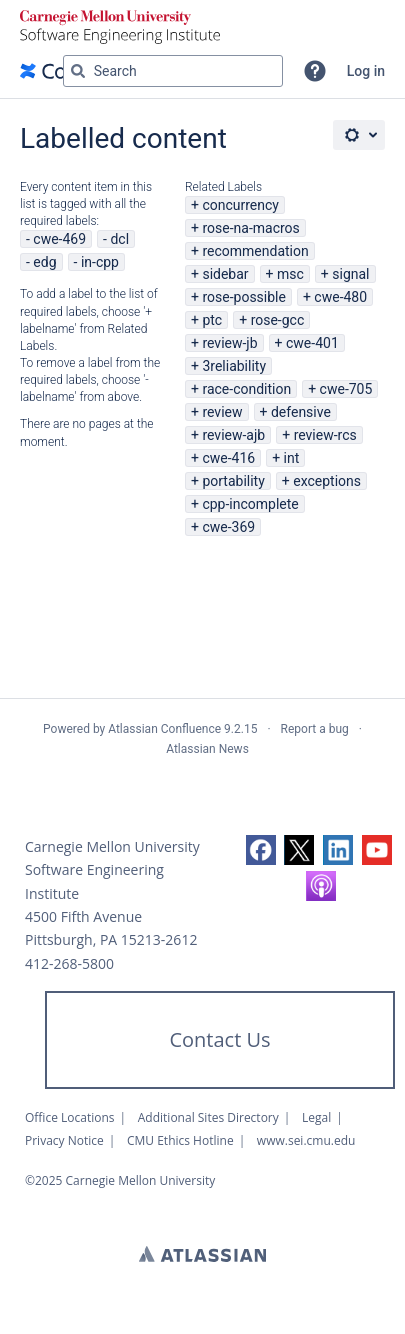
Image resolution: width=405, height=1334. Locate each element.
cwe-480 (340, 297)
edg (44, 262)
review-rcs (325, 435)
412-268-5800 (69, 963)
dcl (119, 239)
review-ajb (233, 435)
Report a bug (315, 729)
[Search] (78, 71)
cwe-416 (228, 458)
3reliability (234, 366)
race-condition (246, 389)
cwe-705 (346, 389)
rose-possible (244, 297)
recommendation (255, 251)
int (292, 458)
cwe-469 (59, 239)
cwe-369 (228, 527)
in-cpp (100, 262)
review (222, 412)
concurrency (240, 205)
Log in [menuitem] (366, 71)
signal (350, 274)
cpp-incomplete (250, 504)
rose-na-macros (250, 228)
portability (233, 481)
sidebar (225, 274)
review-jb (229, 343)
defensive (301, 412)
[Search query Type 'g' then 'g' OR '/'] (173, 71)
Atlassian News (207, 749)
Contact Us (219, 1039)
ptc (212, 320)
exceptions (327, 481)
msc (290, 274)
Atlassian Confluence (164, 729)
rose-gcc (278, 320)
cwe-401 (312, 343)
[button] (315, 71)
